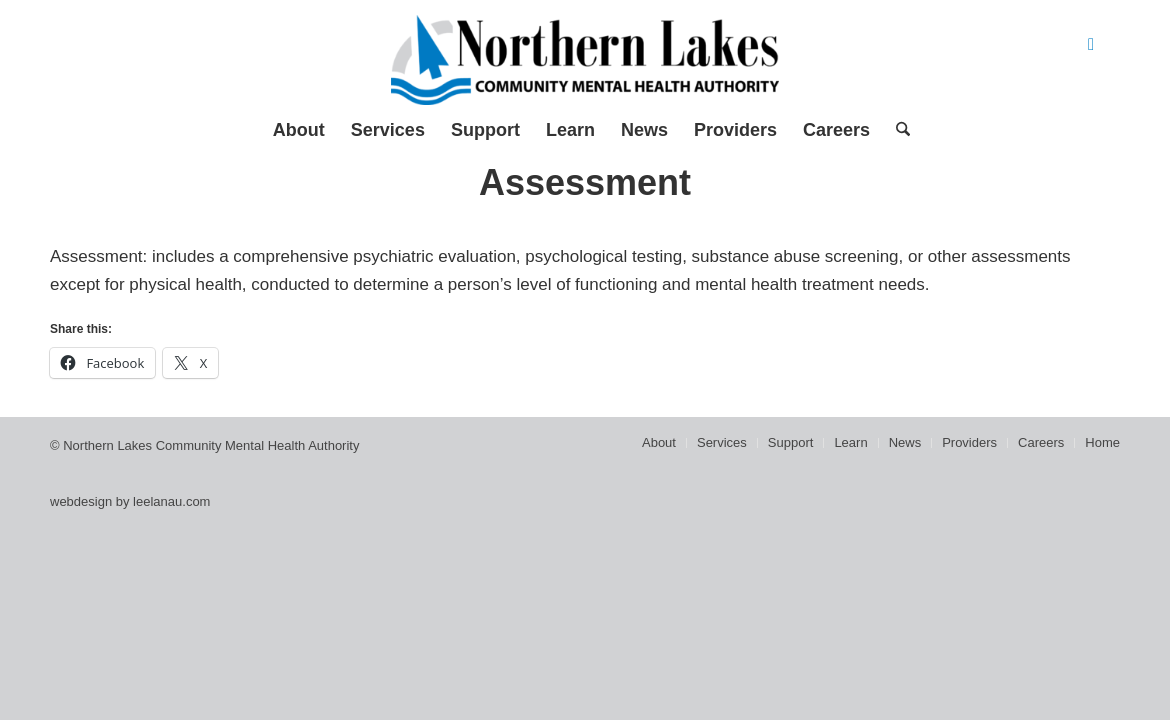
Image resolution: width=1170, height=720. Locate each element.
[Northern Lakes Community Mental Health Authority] (585, 60)
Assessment (585, 182)
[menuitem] (299, 130)
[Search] (896, 130)
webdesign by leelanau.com (130, 501)
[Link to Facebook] (1091, 45)
